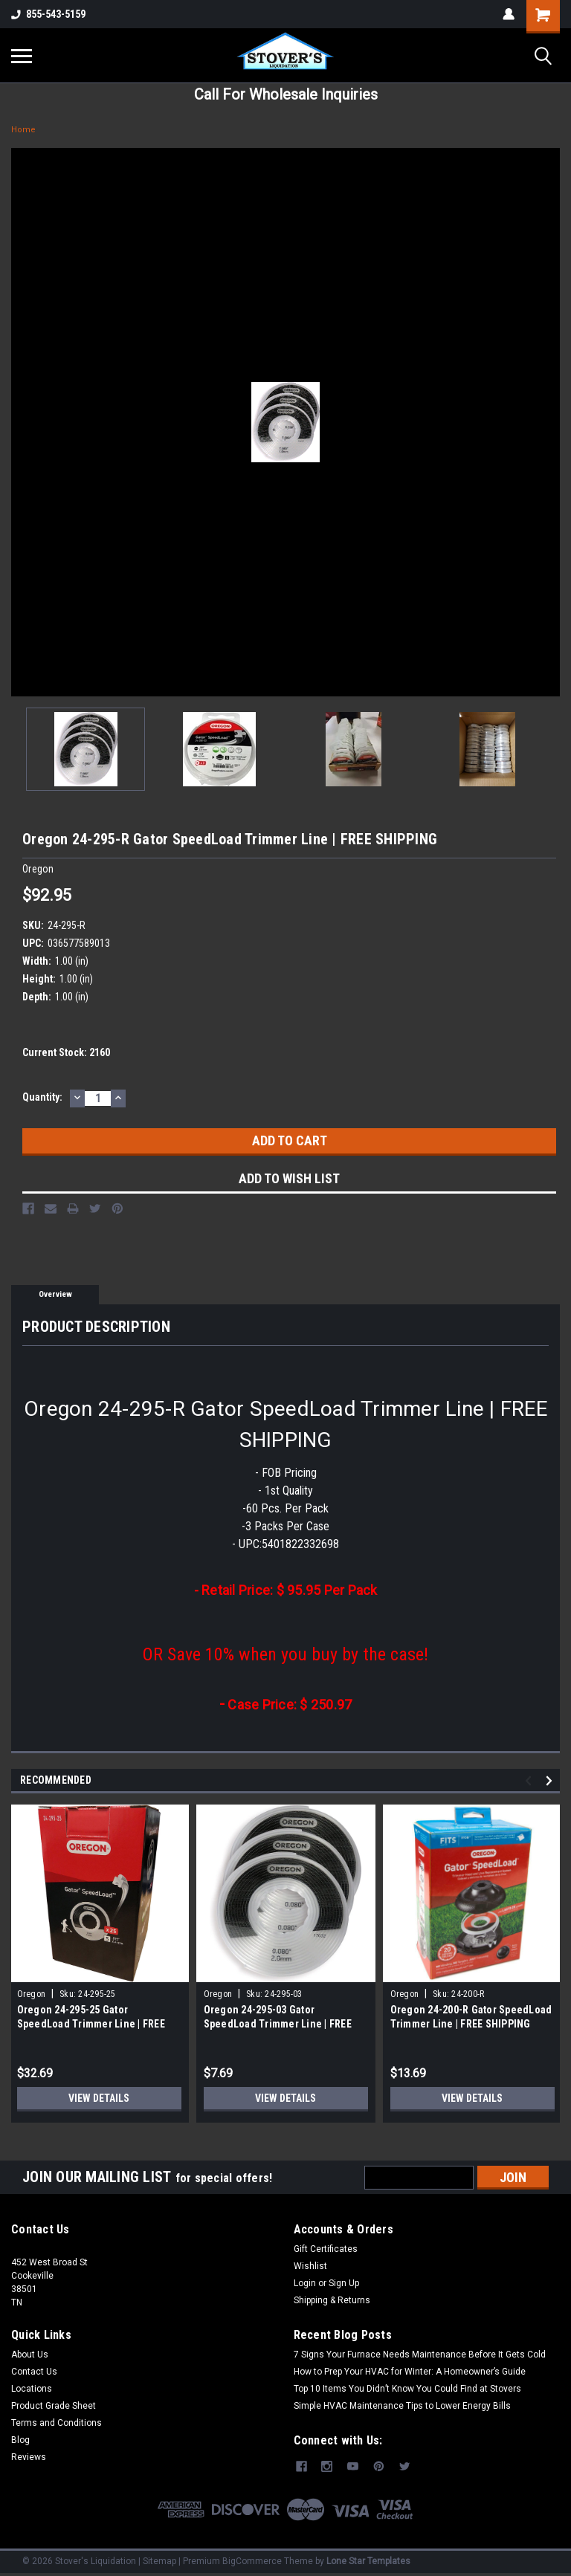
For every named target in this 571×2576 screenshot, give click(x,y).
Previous (530, 1780)
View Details (98, 2098)
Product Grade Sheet (53, 2406)
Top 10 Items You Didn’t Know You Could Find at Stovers (407, 2389)
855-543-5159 (48, 14)
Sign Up (344, 2283)
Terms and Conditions (56, 2423)
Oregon (31, 1994)
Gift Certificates (326, 2249)
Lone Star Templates (368, 2561)
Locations (31, 2389)
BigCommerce (252, 2561)
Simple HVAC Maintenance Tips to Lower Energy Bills (402, 2406)
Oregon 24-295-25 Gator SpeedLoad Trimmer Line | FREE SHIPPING (91, 2024)
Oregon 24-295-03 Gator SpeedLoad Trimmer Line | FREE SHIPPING (278, 2024)
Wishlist (310, 2266)
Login (305, 2283)
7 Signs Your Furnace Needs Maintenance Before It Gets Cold (420, 2354)
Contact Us (34, 2371)
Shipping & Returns (332, 2300)
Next (551, 1780)
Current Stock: (66, 1052)
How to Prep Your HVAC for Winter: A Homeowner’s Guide (410, 2371)
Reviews (28, 2457)
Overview (55, 1294)
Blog (20, 2440)
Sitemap (159, 2561)
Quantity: (42, 1097)
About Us (29, 2354)
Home (23, 130)
